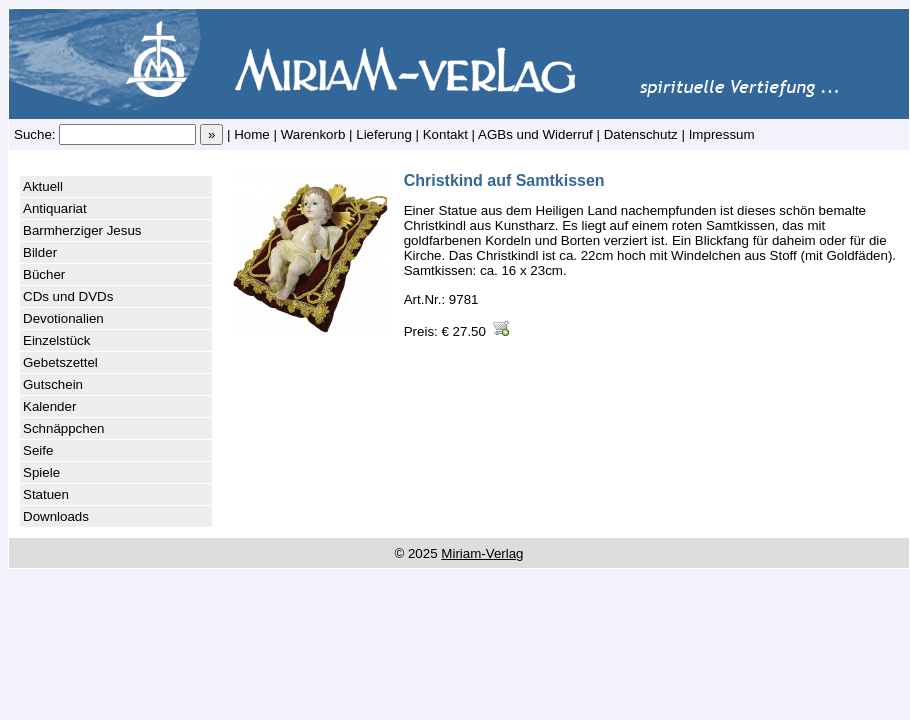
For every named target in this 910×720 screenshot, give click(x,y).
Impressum (722, 134)
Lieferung (384, 134)
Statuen (46, 494)
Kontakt (445, 134)
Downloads (56, 516)
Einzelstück (56, 340)
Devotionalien (63, 318)
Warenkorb (313, 134)
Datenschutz (641, 134)
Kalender (49, 406)
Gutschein (53, 384)
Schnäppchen (64, 428)
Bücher (44, 274)
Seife (38, 450)
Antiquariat (55, 208)
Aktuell (43, 186)
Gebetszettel (60, 362)
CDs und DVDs (68, 296)
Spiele (41, 472)
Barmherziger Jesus (82, 230)
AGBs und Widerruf (535, 134)
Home (252, 134)
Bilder (40, 252)
